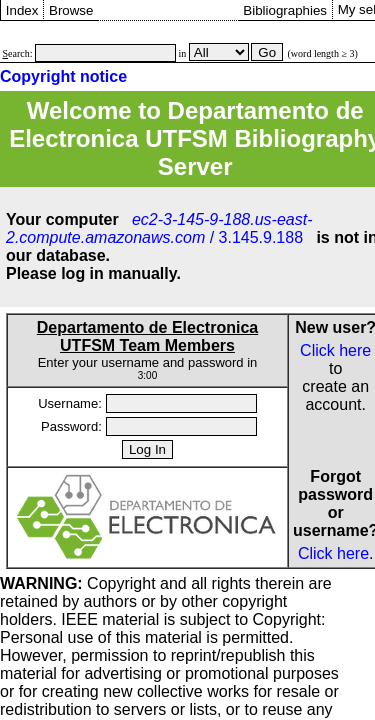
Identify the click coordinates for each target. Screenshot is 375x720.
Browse (71, 10)
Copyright (78, 583)
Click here (335, 350)
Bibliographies (285, 10)
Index (22, 10)
